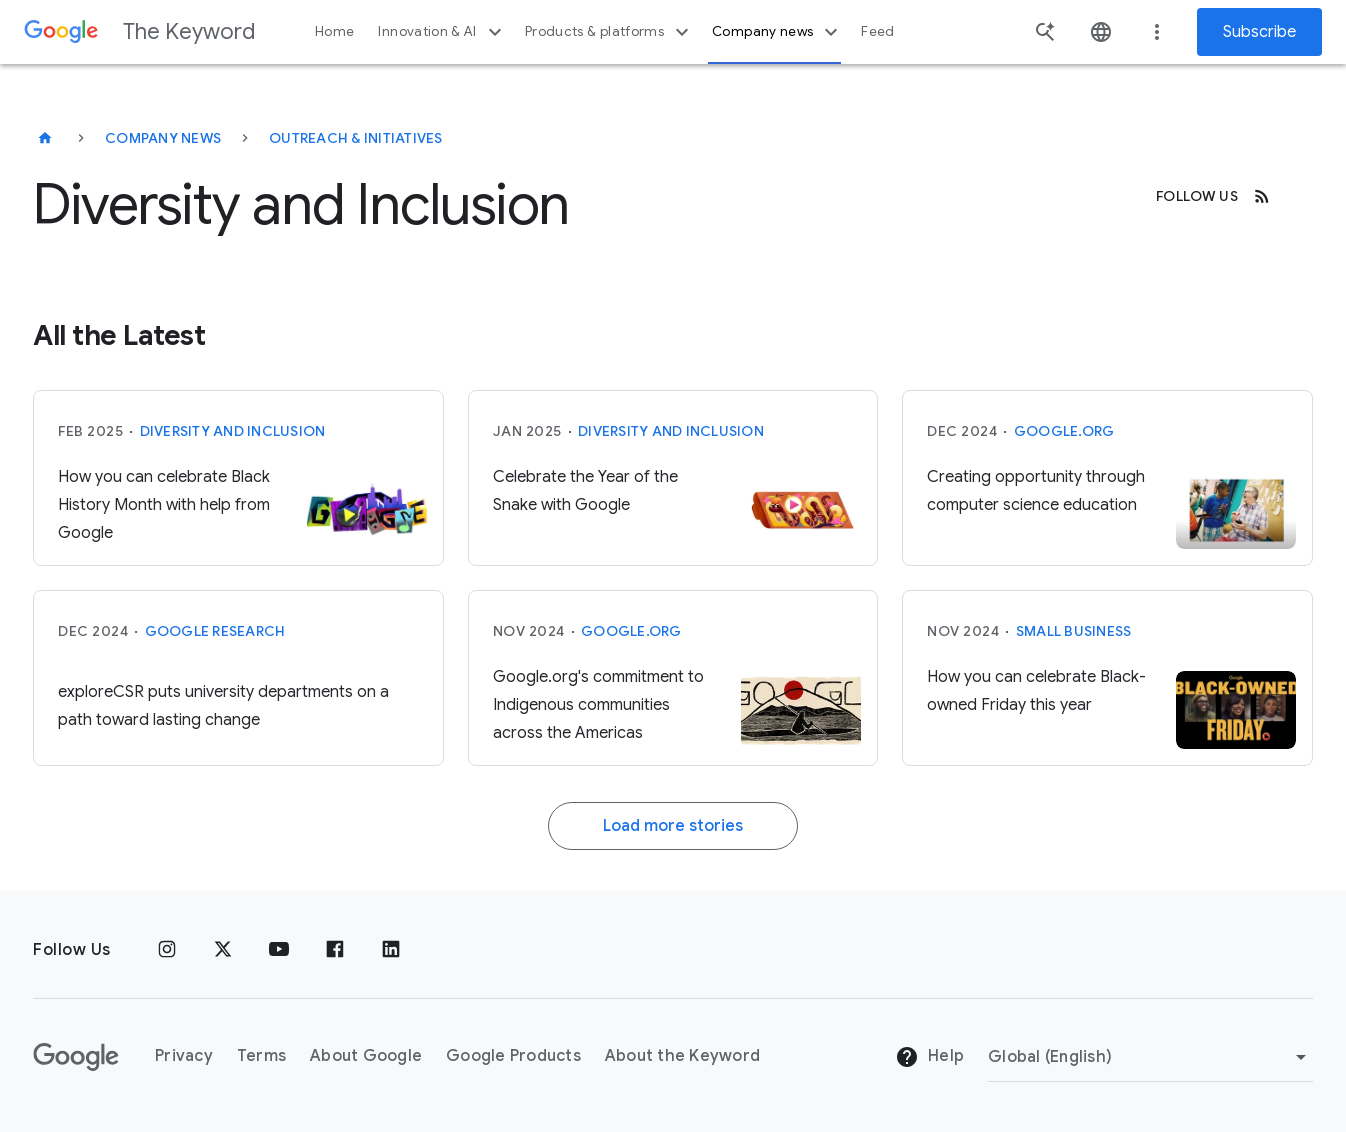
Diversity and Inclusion (233, 431)
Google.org (1064, 431)
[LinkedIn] (391, 950)
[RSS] (1262, 196)
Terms (261, 1056)
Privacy (184, 1056)
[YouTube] (279, 950)
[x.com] (223, 950)
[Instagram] (167, 950)
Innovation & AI (442, 32)
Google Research (215, 631)
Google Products (513, 1056)
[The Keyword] (45, 138)
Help (929, 1057)
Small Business (1074, 631)
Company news (777, 32)
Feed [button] (877, 31)
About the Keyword (682, 1056)
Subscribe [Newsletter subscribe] (1259, 32)
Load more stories (673, 826)
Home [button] (334, 31)
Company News (163, 138)
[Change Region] (1150, 1057)
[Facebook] (335, 950)
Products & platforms (609, 32)
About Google (366, 1056)
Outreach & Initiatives (356, 138)
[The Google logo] (76, 1057)
